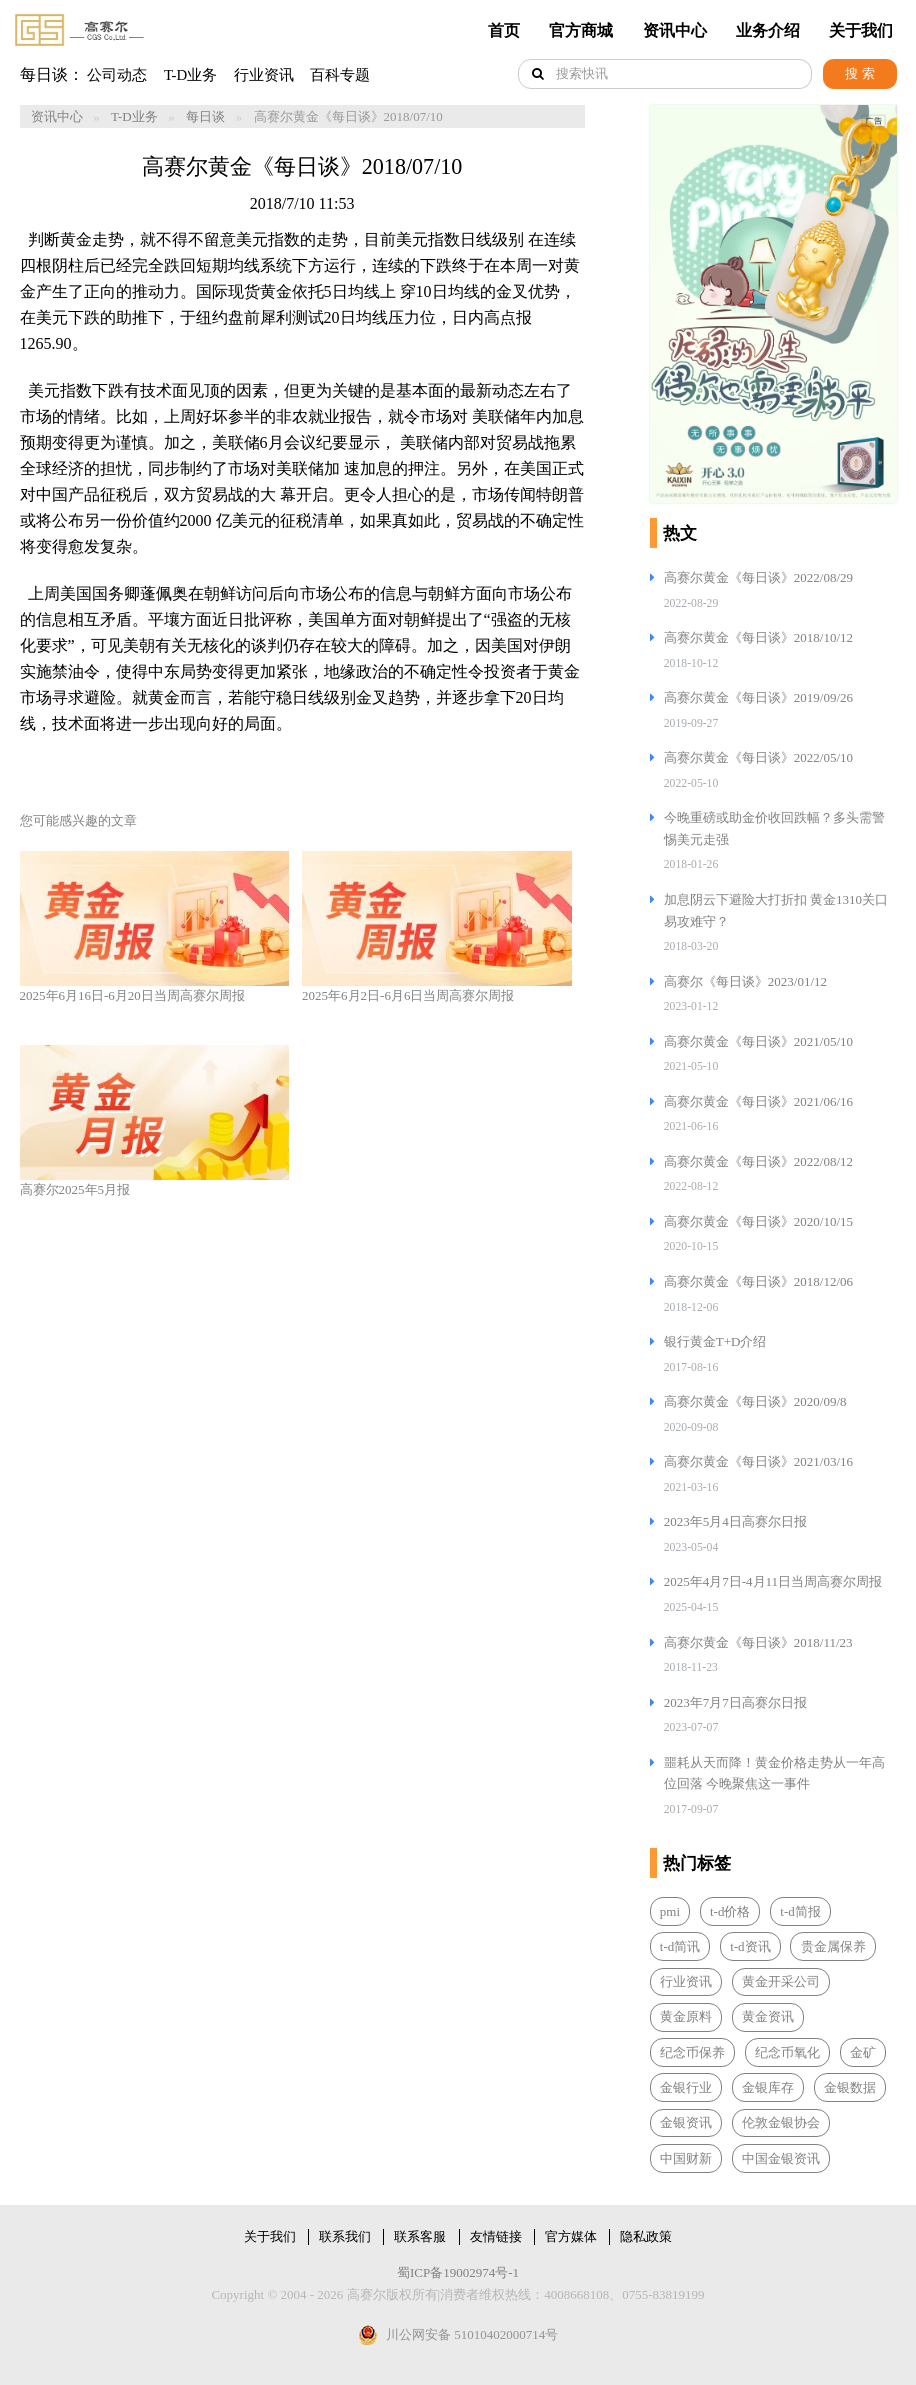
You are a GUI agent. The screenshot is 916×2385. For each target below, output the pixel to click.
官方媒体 (571, 2236)
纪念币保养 (692, 2052)
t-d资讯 (750, 1946)
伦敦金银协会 (781, 2122)
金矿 (863, 2052)
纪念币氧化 (787, 2052)
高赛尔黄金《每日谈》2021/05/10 (758, 1041)
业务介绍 (768, 30)
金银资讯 (686, 2122)
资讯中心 (675, 30)
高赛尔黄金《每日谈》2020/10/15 (758, 1221)
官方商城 (581, 30)
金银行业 (686, 2087)
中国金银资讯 (781, 2158)
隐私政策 (646, 2236)
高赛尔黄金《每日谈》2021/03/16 (758, 1461)
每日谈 (205, 116)
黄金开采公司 (781, 1981)
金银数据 (850, 2087)
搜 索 (859, 73)
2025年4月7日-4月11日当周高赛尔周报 (773, 1581)
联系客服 (420, 2236)
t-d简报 (800, 1911)
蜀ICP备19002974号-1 (458, 2272)
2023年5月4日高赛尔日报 (735, 1521)
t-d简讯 (680, 1946)
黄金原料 (686, 2016)
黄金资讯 (768, 2016)
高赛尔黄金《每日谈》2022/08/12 (758, 1161)
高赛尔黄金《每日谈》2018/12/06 (758, 1281)
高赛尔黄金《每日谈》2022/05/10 (758, 757)
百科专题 (340, 75)
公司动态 (117, 75)
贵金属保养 (833, 1946)
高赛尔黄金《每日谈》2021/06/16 (758, 1101)
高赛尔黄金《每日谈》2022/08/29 (758, 577)
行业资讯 (264, 75)
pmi (670, 1911)
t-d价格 (730, 1911)
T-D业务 (190, 75)
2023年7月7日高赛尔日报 (735, 1702)
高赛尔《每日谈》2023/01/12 (745, 981)
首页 (504, 30)
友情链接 (496, 2236)
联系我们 (345, 2236)
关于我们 (861, 30)
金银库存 (768, 2087)
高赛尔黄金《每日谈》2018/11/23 (758, 1642)
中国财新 (686, 2158)
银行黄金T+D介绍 (715, 1341)
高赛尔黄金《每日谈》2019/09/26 (758, 697)
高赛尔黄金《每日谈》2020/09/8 (755, 1401)
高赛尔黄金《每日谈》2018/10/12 (758, 637)
